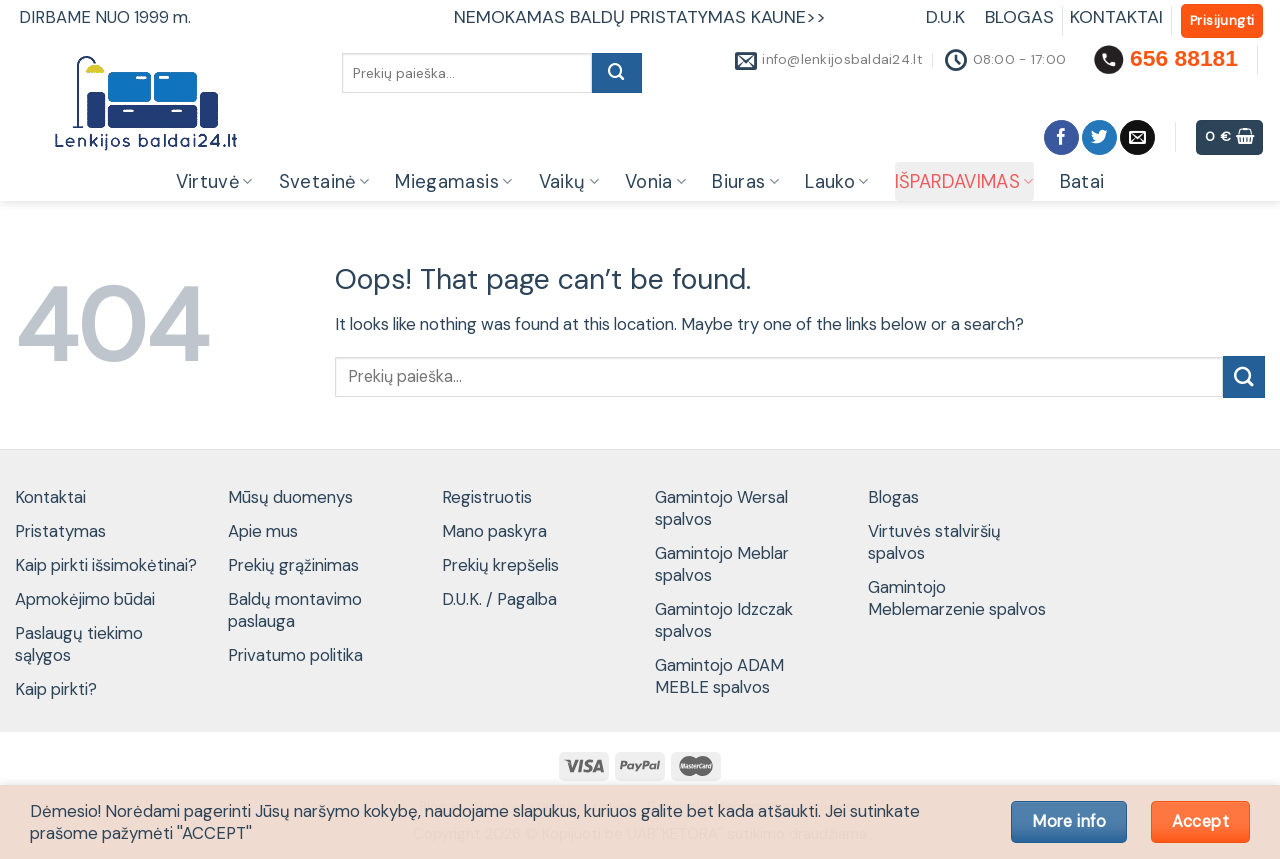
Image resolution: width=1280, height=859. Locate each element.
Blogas (893, 497)
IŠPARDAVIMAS (964, 182)
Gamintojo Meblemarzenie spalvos (957, 598)
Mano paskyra (494, 531)
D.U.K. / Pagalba (499, 599)
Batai (1082, 182)
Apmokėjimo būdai (85, 599)
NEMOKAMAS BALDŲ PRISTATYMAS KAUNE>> (640, 17)
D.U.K (948, 17)
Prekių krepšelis (500, 565)
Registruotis (487, 497)
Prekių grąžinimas (293, 565)
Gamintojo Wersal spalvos (721, 508)
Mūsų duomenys (290, 497)
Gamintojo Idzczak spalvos (724, 620)
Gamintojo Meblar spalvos (722, 564)
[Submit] (617, 73)
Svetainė (324, 182)
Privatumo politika (295, 655)
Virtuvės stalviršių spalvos (934, 542)
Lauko (836, 182)
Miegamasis (453, 182)
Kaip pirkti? (56, 689)
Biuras (745, 182)
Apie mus (263, 531)
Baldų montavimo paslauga (295, 610)
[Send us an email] (1137, 137)
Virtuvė (214, 182)
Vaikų (569, 182)
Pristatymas (60, 531)
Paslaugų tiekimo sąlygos (79, 644)
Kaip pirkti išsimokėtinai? (106, 565)
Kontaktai (50, 497)
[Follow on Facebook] (1061, 137)
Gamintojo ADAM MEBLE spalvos (719, 676)
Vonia (655, 182)
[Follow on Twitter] (1099, 137)
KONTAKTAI (1116, 17)
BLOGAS (1019, 17)
